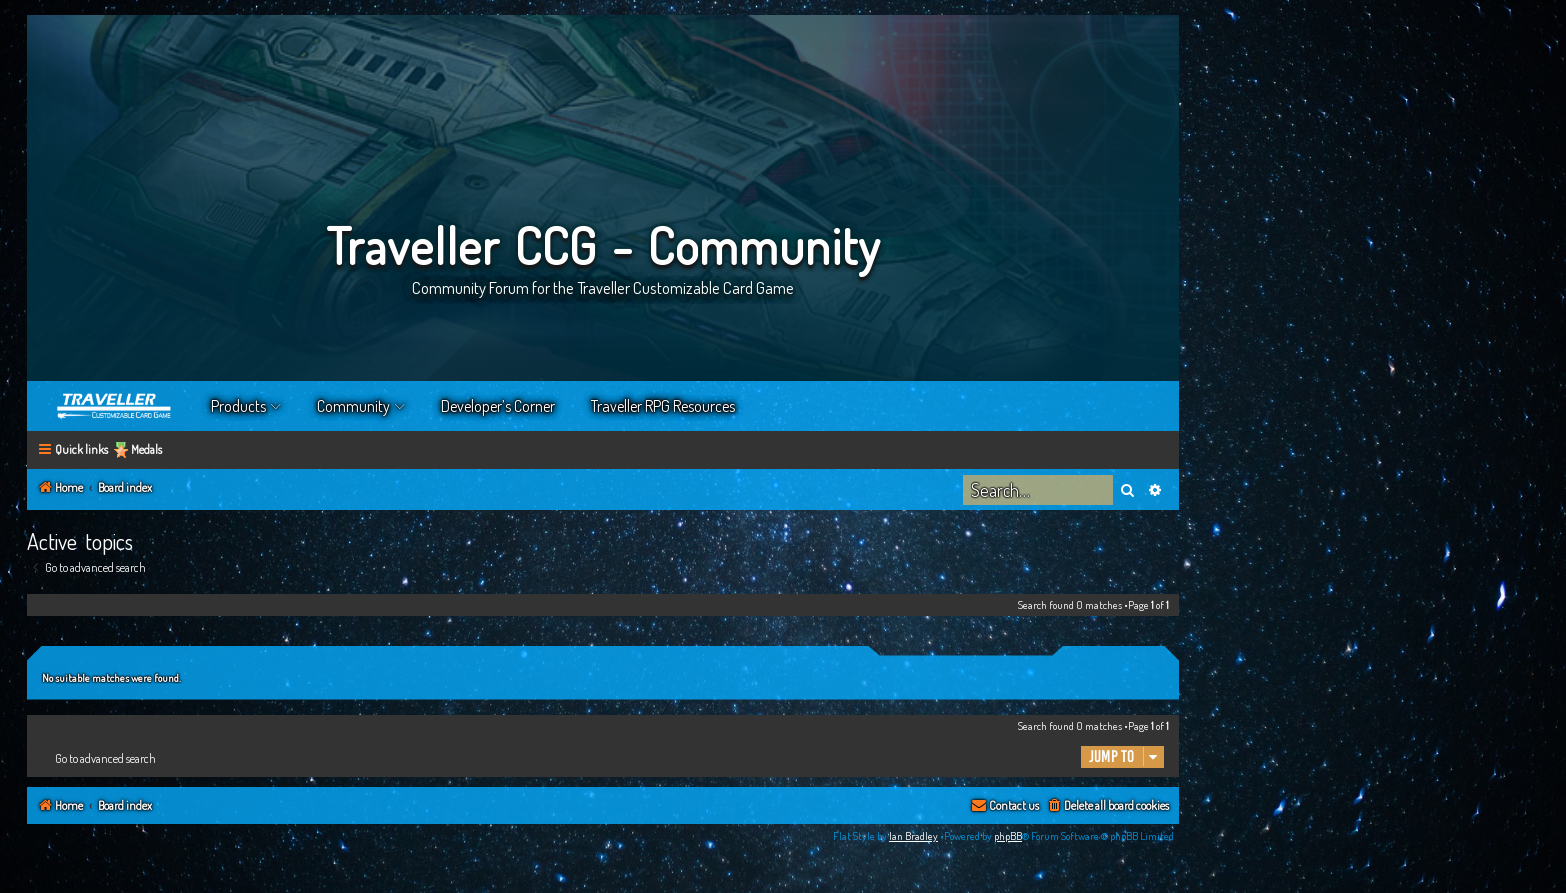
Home (115, 406)
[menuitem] (1107, 806)
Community (353, 406)
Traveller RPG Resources (663, 406)
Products (238, 406)
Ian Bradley (913, 836)
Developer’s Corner (498, 406)
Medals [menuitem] (146, 449)
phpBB (1008, 836)
